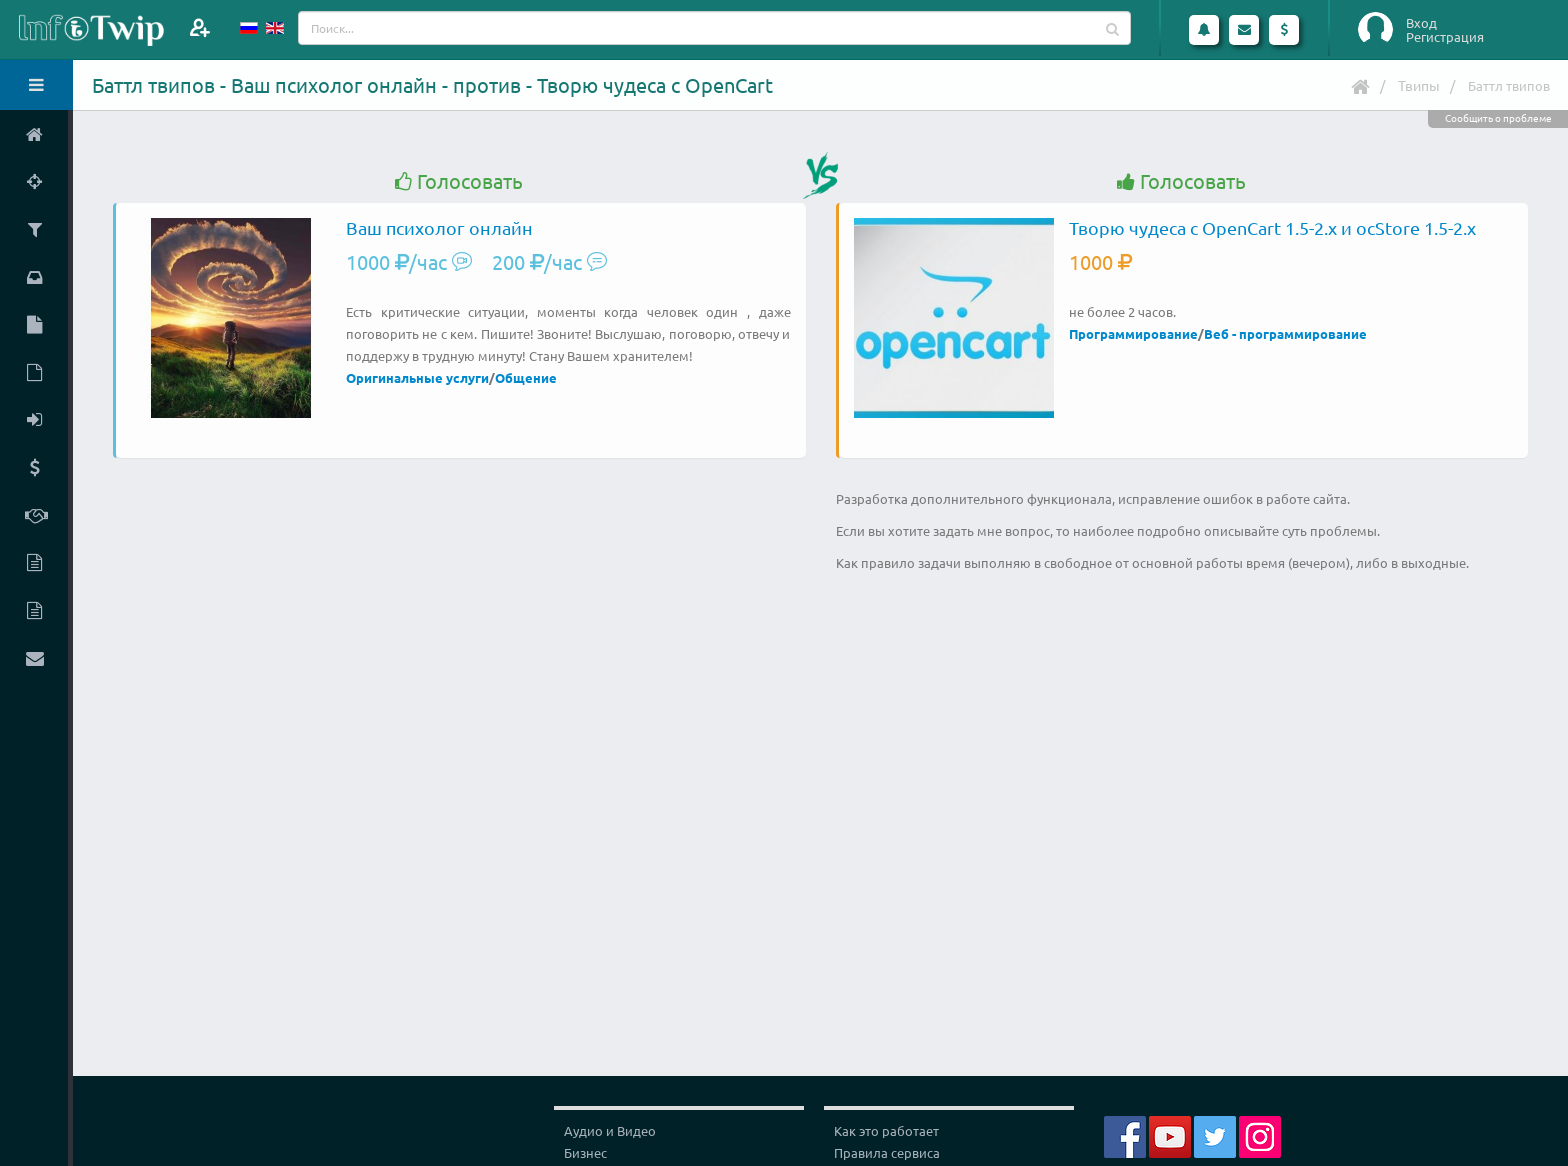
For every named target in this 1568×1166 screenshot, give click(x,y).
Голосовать (459, 181)
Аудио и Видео (610, 1130)
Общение (526, 377)
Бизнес (585, 1152)
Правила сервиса (887, 1152)
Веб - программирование (1285, 333)
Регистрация (1445, 37)
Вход (1421, 23)
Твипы (1419, 85)
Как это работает (886, 1130)
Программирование (1133, 333)
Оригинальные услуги (417, 377)
